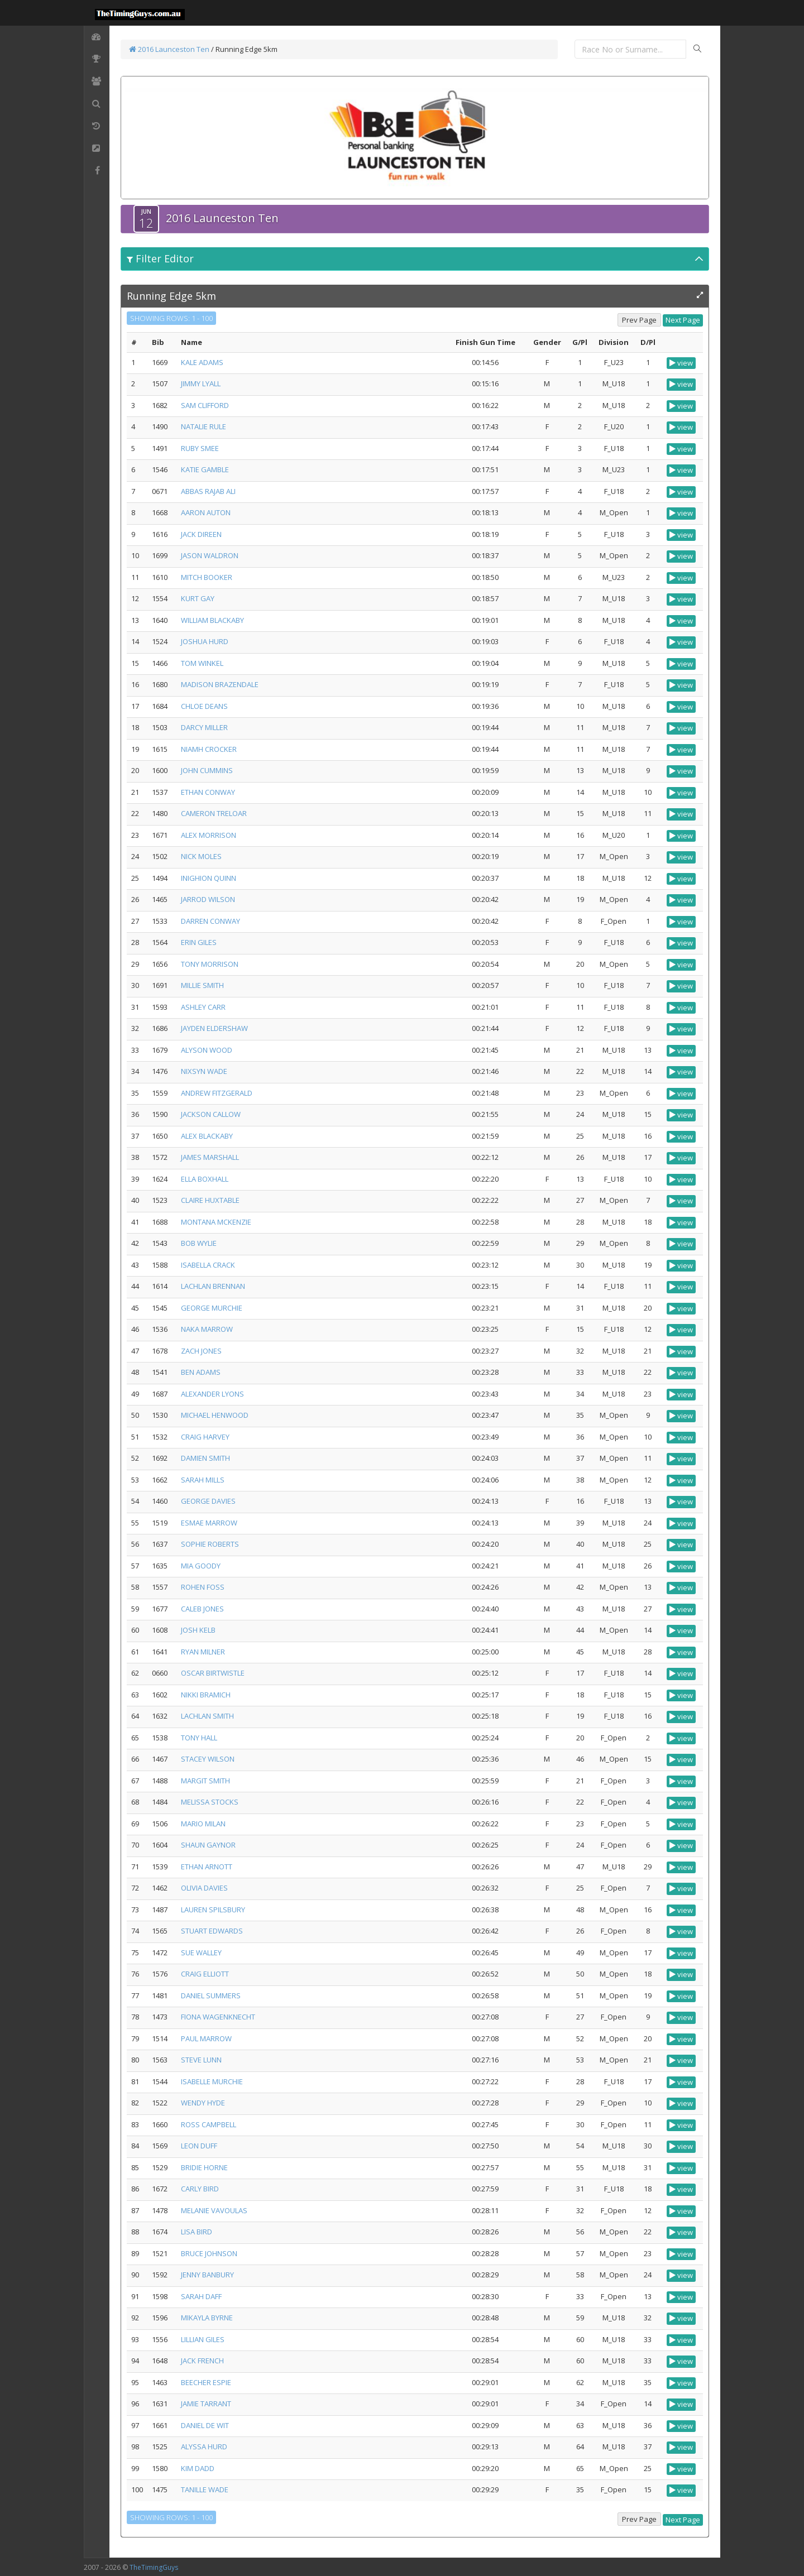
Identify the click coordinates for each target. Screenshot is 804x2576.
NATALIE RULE (203, 426)
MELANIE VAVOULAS (214, 2210)
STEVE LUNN (201, 2060)
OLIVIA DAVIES (204, 1888)
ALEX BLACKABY (207, 1136)
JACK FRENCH (202, 2361)
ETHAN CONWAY (208, 792)
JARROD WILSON (208, 899)
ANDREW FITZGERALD (216, 1093)
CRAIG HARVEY (205, 1437)
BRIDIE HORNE (204, 2167)
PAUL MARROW (206, 2038)
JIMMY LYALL (201, 383)
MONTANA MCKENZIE (216, 1222)
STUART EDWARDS (212, 1931)
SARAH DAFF (201, 2296)
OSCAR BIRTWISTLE (213, 1673)
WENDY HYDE (203, 2103)
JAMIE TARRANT (206, 2403)
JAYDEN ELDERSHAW (214, 1028)
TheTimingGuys (154, 2567)
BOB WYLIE (199, 1243)
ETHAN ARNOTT (206, 1867)
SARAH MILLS (202, 1480)
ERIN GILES (199, 942)
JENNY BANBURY (207, 2275)
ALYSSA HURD (204, 2446)
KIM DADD (197, 2468)
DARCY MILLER (204, 727)
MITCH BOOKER (206, 577)
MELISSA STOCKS (209, 1802)
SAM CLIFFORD (205, 405)
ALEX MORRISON (208, 835)
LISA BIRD (196, 2232)
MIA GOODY (201, 1566)
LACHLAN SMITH (207, 1716)
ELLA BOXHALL (204, 1179)
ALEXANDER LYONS (212, 1394)
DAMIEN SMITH (205, 1458)
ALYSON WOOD (206, 1050)
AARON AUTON (206, 512)
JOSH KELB (198, 1630)
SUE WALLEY (201, 1952)
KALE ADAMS (202, 362)
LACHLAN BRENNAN (213, 1286)
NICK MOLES (201, 856)
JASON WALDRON (209, 555)
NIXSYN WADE (204, 1071)
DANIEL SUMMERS (211, 1995)
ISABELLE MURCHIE (212, 2081)
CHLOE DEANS (204, 706)
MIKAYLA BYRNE (207, 2318)
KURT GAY (197, 598)
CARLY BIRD (200, 2189)
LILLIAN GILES (202, 2339)
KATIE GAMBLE (205, 469)
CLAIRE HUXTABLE (210, 1200)
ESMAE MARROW (209, 1523)
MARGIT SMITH (205, 1781)
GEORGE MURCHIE (211, 1308)
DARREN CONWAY (210, 921)
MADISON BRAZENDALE (220, 684)
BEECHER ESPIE (206, 2382)
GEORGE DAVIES (208, 1501)
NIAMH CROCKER (209, 749)
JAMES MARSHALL (210, 1157)
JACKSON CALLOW (211, 1114)
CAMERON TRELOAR (214, 813)
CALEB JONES (202, 1609)
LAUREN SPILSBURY (213, 1910)
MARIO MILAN (203, 1824)
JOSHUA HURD (204, 641)
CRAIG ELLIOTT (205, 1974)
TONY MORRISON (209, 964)
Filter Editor (160, 258)
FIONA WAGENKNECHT (218, 2017)
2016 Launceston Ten (169, 49)
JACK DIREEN (201, 534)
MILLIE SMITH (202, 985)
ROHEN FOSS (202, 1587)
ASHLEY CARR (203, 1007)
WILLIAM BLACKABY (212, 620)
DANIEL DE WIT (205, 2425)
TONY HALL (199, 1738)
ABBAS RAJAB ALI (208, 491)
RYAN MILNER (203, 1652)
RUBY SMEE (200, 448)
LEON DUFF (199, 2146)
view (681, 363)
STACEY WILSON (207, 1759)
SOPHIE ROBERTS (210, 1544)
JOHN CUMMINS (207, 770)
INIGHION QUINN (208, 878)
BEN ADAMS (201, 1372)
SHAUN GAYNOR (208, 1845)
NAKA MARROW (207, 1329)
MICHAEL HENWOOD (214, 1415)
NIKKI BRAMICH (206, 1695)
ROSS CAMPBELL (208, 2124)
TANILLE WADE (204, 2489)
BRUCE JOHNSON (209, 2253)
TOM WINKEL (202, 663)
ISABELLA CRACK (208, 1265)
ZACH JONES (201, 1351)
